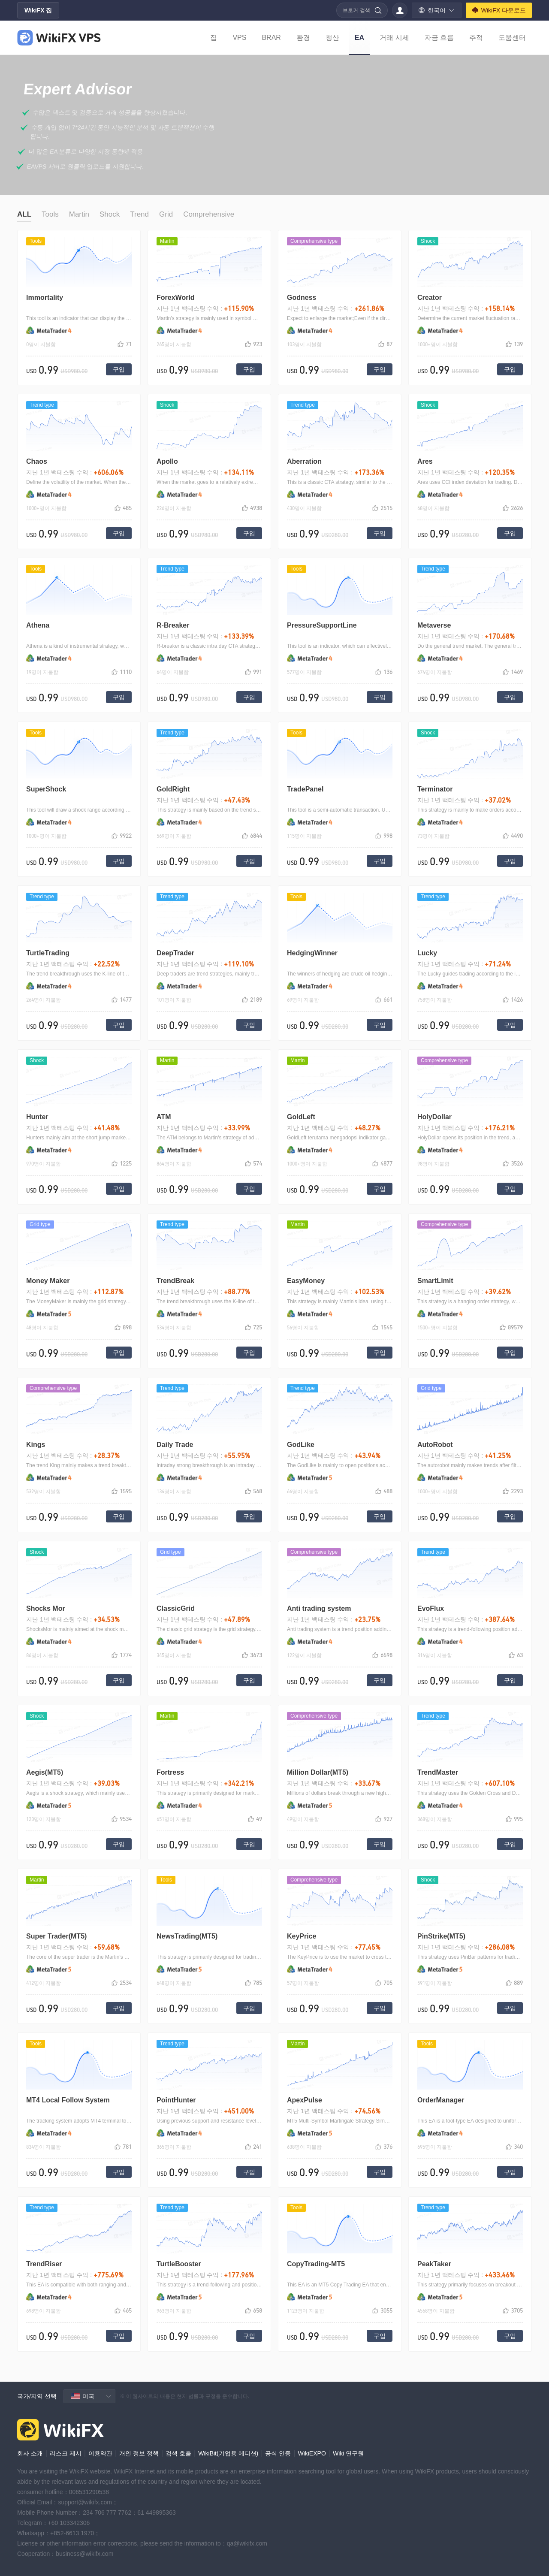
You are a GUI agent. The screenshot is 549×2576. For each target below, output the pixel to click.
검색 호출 (178, 2453)
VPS (239, 37)
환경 (303, 37)
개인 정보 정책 (139, 2453)
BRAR (271, 37)
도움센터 (512, 37)
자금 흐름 (439, 37)
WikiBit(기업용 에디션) (228, 2453)
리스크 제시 (65, 2453)
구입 (119, 369)
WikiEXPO (312, 2453)
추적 (476, 37)
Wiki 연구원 (348, 2453)
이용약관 (100, 2453)
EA (359, 37)
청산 (332, 37)
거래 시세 (394, 37)
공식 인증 (278, 2453)
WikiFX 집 (38, 10)
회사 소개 (30, 2453)
